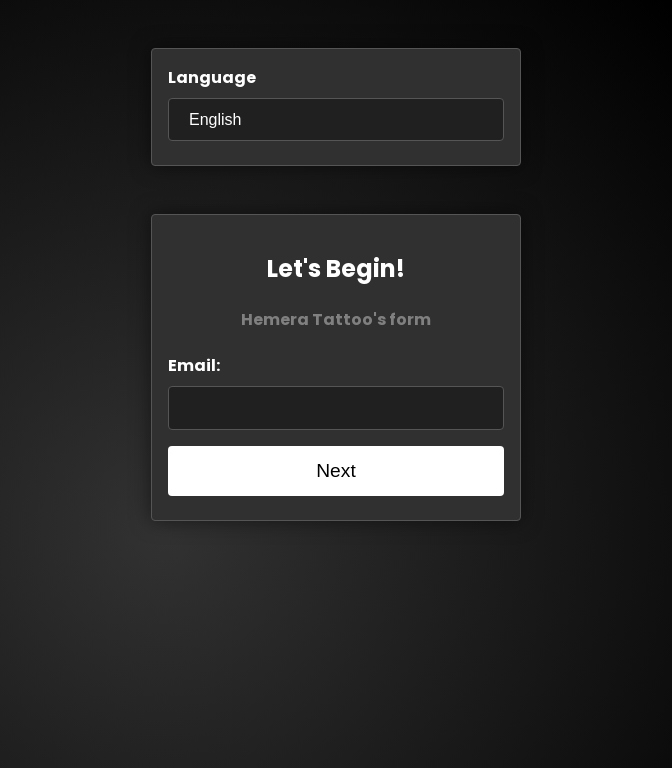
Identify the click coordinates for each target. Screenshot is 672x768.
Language (212, 77)
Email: (194, 365)
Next (335, 470)
